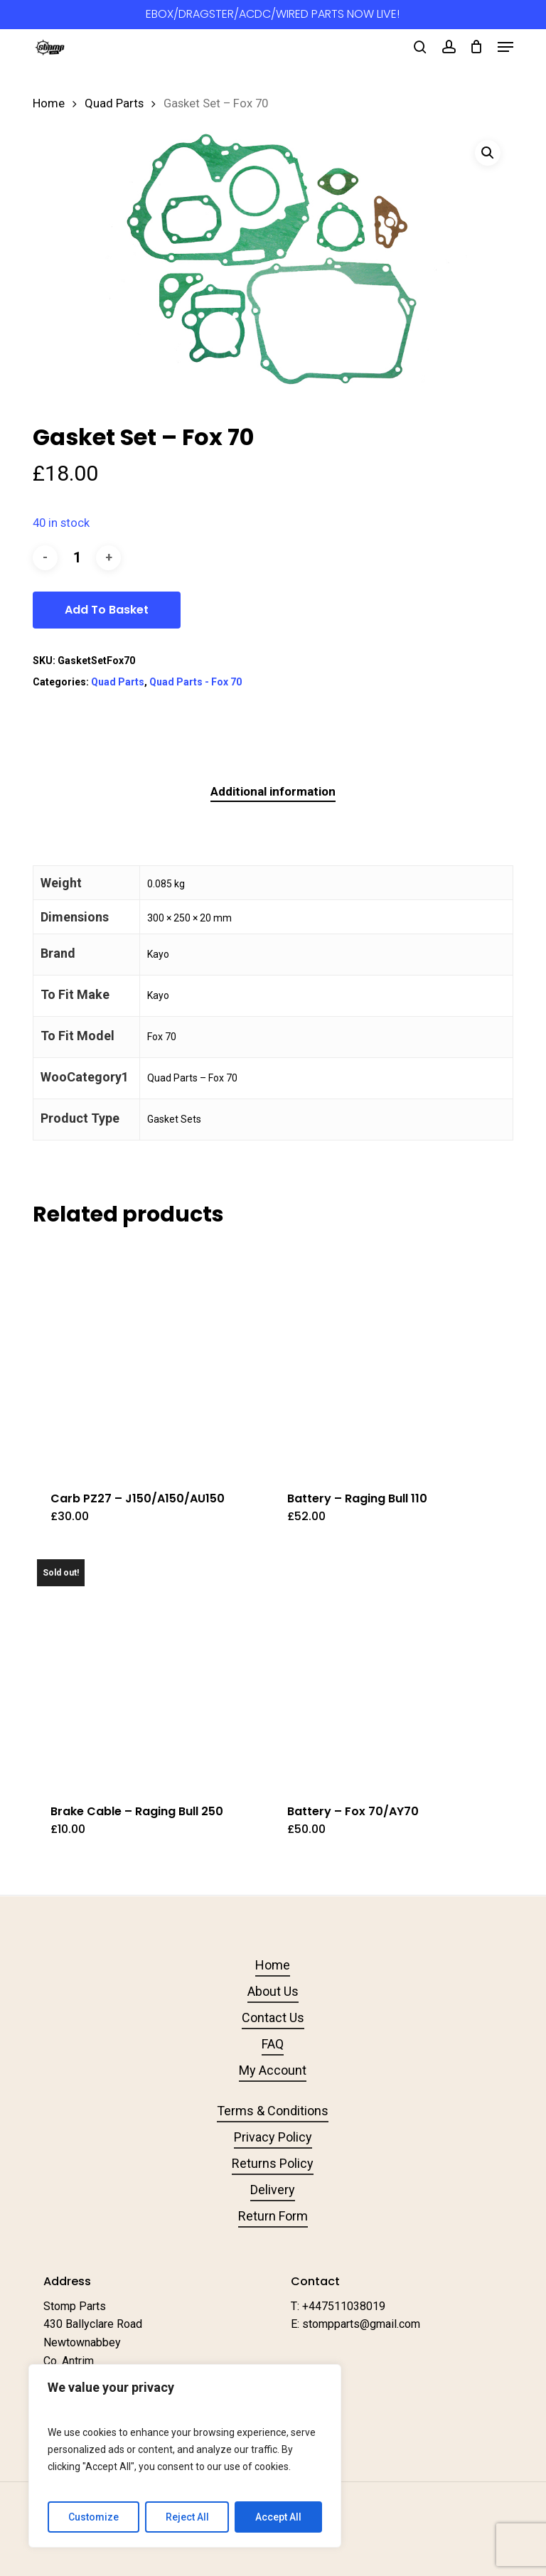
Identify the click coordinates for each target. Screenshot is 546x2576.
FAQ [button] (273, 2043)
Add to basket (107, 610)
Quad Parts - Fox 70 (195, 682)
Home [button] (272, 1964)
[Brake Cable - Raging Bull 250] (148, 1670)
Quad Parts (114, 103)
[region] (184, 2456)
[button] (505, 47)
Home (49, 103)
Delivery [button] (272, 2189)
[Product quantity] (76, 557)
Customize (93, 2517)
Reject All (187, 2517)
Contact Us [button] (273, 2017)
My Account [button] (272, 2070)
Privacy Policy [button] (273, 2136)
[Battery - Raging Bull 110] (384, 1358)
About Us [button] (273, 1991)
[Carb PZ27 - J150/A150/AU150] (148, 1358)
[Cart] (477, 46)
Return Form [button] (273, 2215)
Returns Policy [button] (273, 2163)
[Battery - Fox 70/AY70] (384, 1670)
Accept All (278, 2517)
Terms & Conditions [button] (272, 2110)
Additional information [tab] (273, 791)
